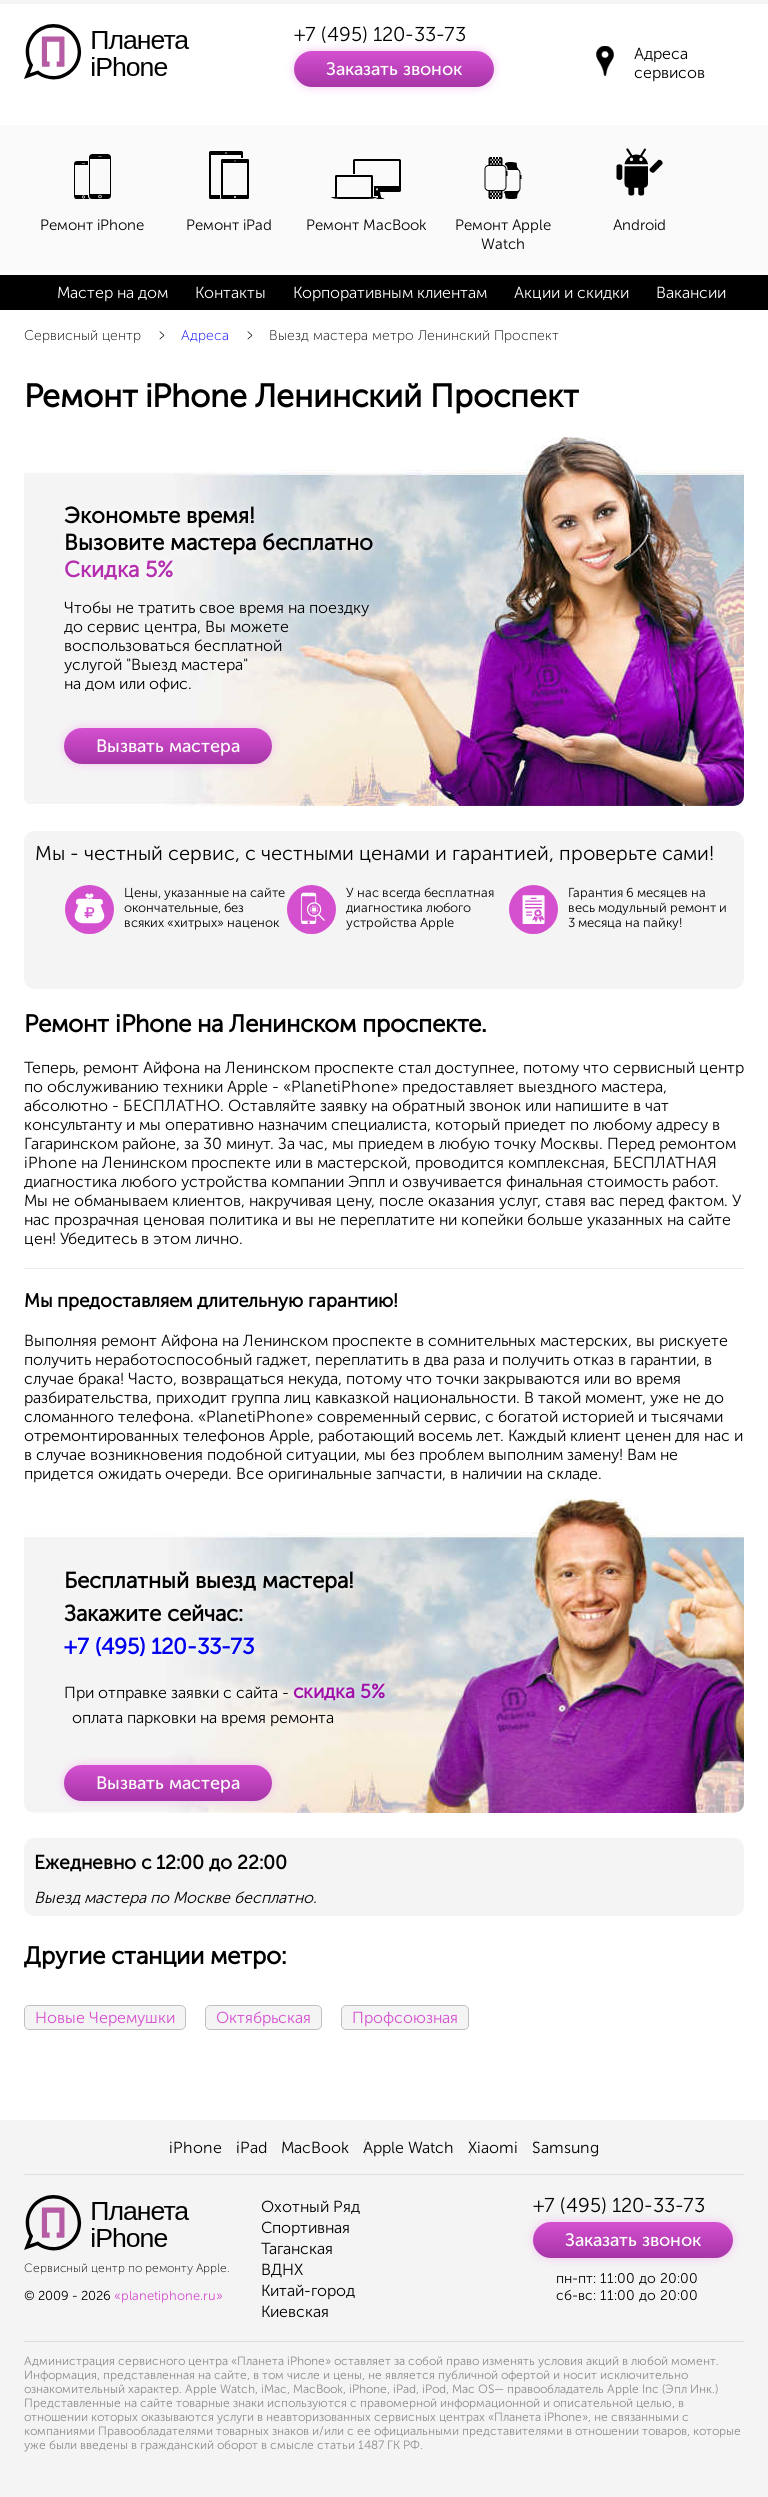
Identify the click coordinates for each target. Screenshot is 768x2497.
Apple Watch (408, 2147)
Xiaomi (493, 2147)
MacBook (315, 2147)
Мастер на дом (112, 292)
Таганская (297, 2248)
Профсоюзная (405, 2017)
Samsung (565, 2147)
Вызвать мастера (168, 746)
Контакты (230, 292)
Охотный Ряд (310, 2206)
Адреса (205, 335)
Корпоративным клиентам (390, 292)
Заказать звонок (394, 69)
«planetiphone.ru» (168, 2295)
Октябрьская (263, 2017)
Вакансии (691, 292)
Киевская (295, 2311)
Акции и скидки (571, 292)
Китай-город (308, 2290)
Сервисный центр (82, 335)
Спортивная (305, 2227)
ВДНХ (282, 2269)
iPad (251, 2147)
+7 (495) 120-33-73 (380, 34)
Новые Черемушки (105, 2017)
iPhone (195, 2147)
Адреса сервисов (669, 63)
